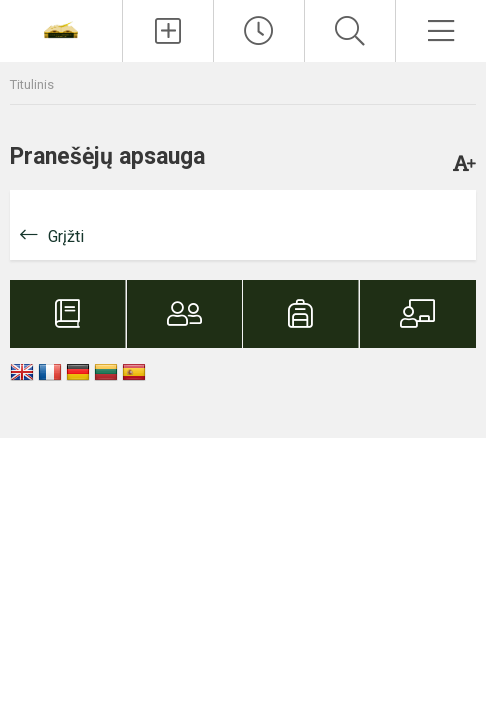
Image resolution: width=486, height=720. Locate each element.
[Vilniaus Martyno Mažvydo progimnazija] (61, 28)
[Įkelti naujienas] (168, 31)
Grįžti (66, 236)
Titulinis (32, 84)
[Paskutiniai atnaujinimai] (259, 31)
